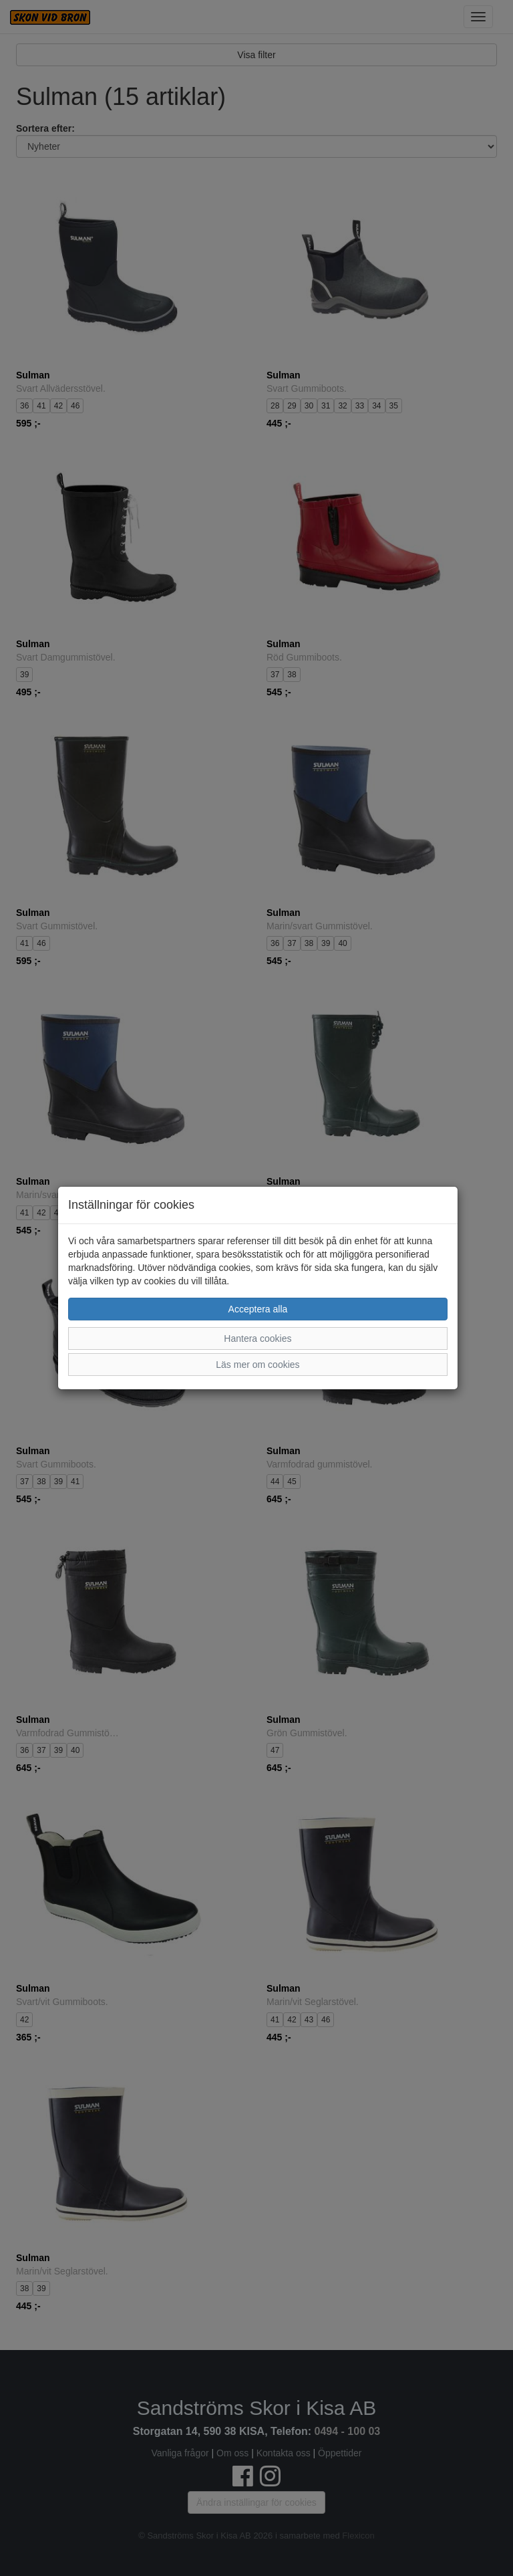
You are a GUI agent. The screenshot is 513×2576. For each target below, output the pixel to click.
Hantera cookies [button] (257, 1338)
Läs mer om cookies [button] (257, 1364)
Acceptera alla (258, 1309)
